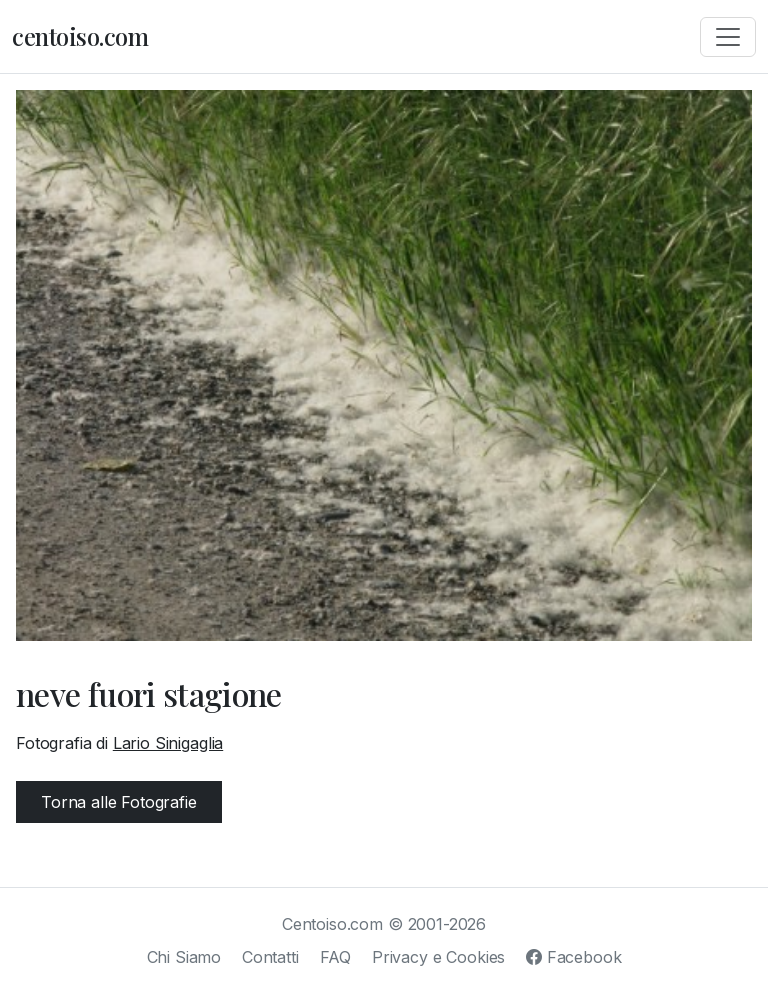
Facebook (573, 957)
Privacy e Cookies (438, 957)
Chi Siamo (184, 957)
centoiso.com (80, 36)
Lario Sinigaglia (168, 743)
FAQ (336, 957)
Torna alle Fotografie (119, 802)
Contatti (270, 957)
